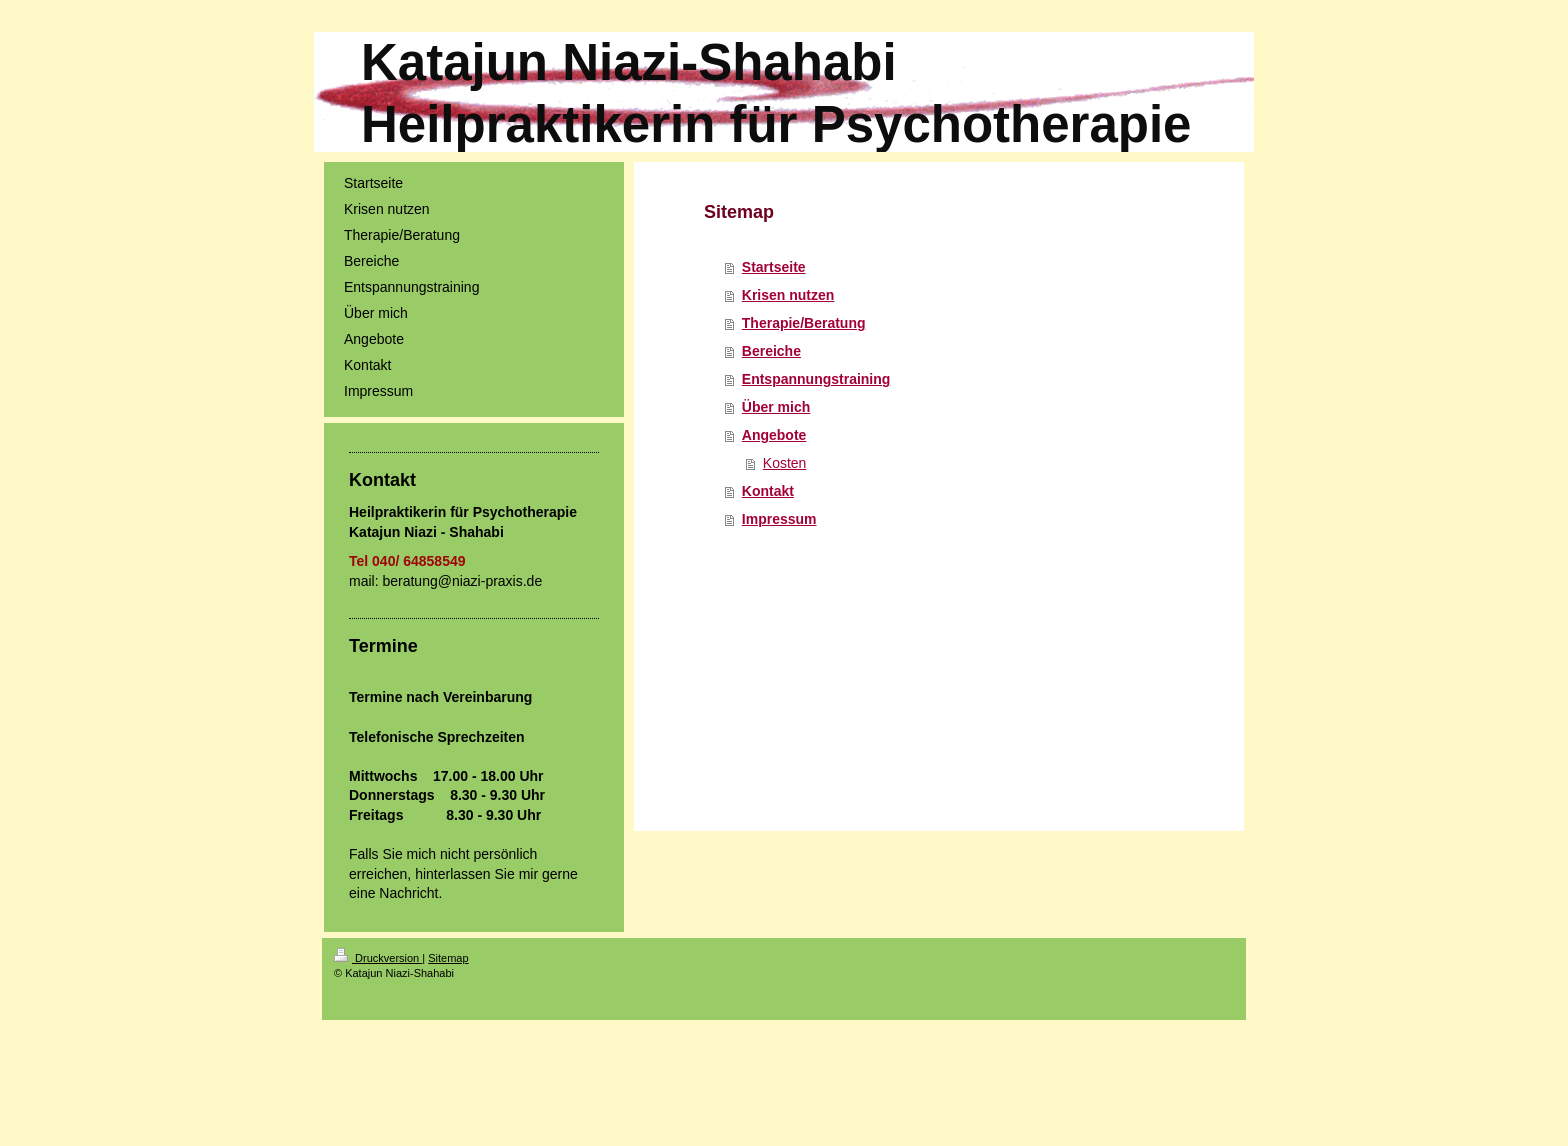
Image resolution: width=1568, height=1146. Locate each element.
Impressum (779, 519)
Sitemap (448, 958)
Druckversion (378, 958)
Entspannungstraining (816, 379)
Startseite (774, 267)
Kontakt (768, 491)
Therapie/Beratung (804, 323)
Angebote (774, 435)
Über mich (776, 407)
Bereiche (771, 351)
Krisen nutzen (788, 295)
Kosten (785, 463)
